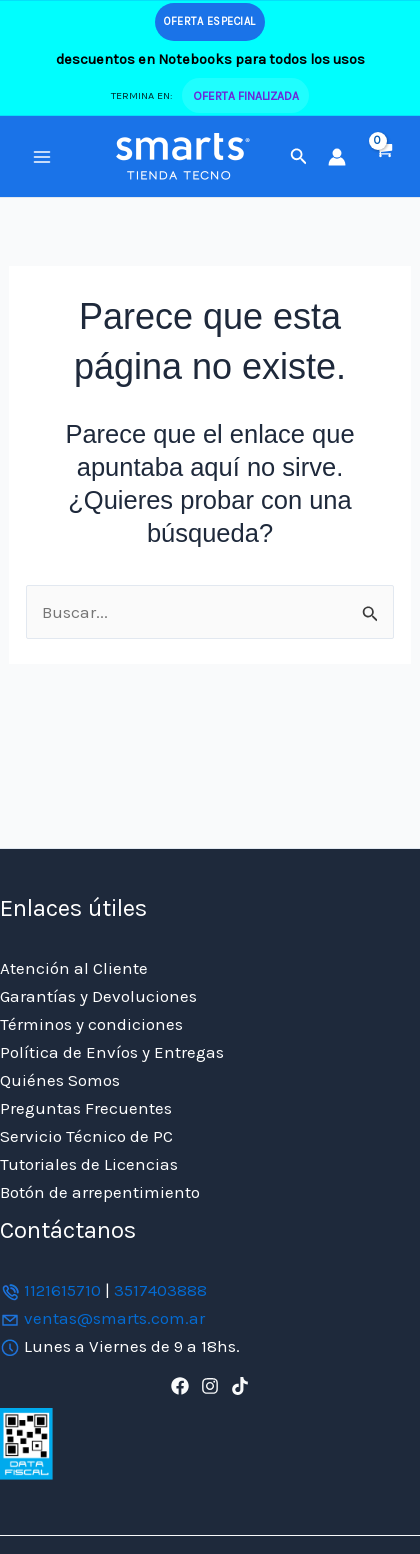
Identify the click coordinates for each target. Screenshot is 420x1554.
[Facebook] (180, 1386)
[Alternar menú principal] (42, 157)
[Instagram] (210, 1386)
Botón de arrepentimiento (100, 1192)
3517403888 (160, 1290)
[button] (299, 157)
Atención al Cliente (74, 968)
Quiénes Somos (60, 1080)
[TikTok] (240, 1386)
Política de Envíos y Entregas (112, 1052)
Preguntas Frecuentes (86, 1108)
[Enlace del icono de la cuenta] (337, 157)
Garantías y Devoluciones (98, 996)
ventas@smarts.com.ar (114, 1318)
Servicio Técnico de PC (86, 1136)
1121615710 (62, 1290)
